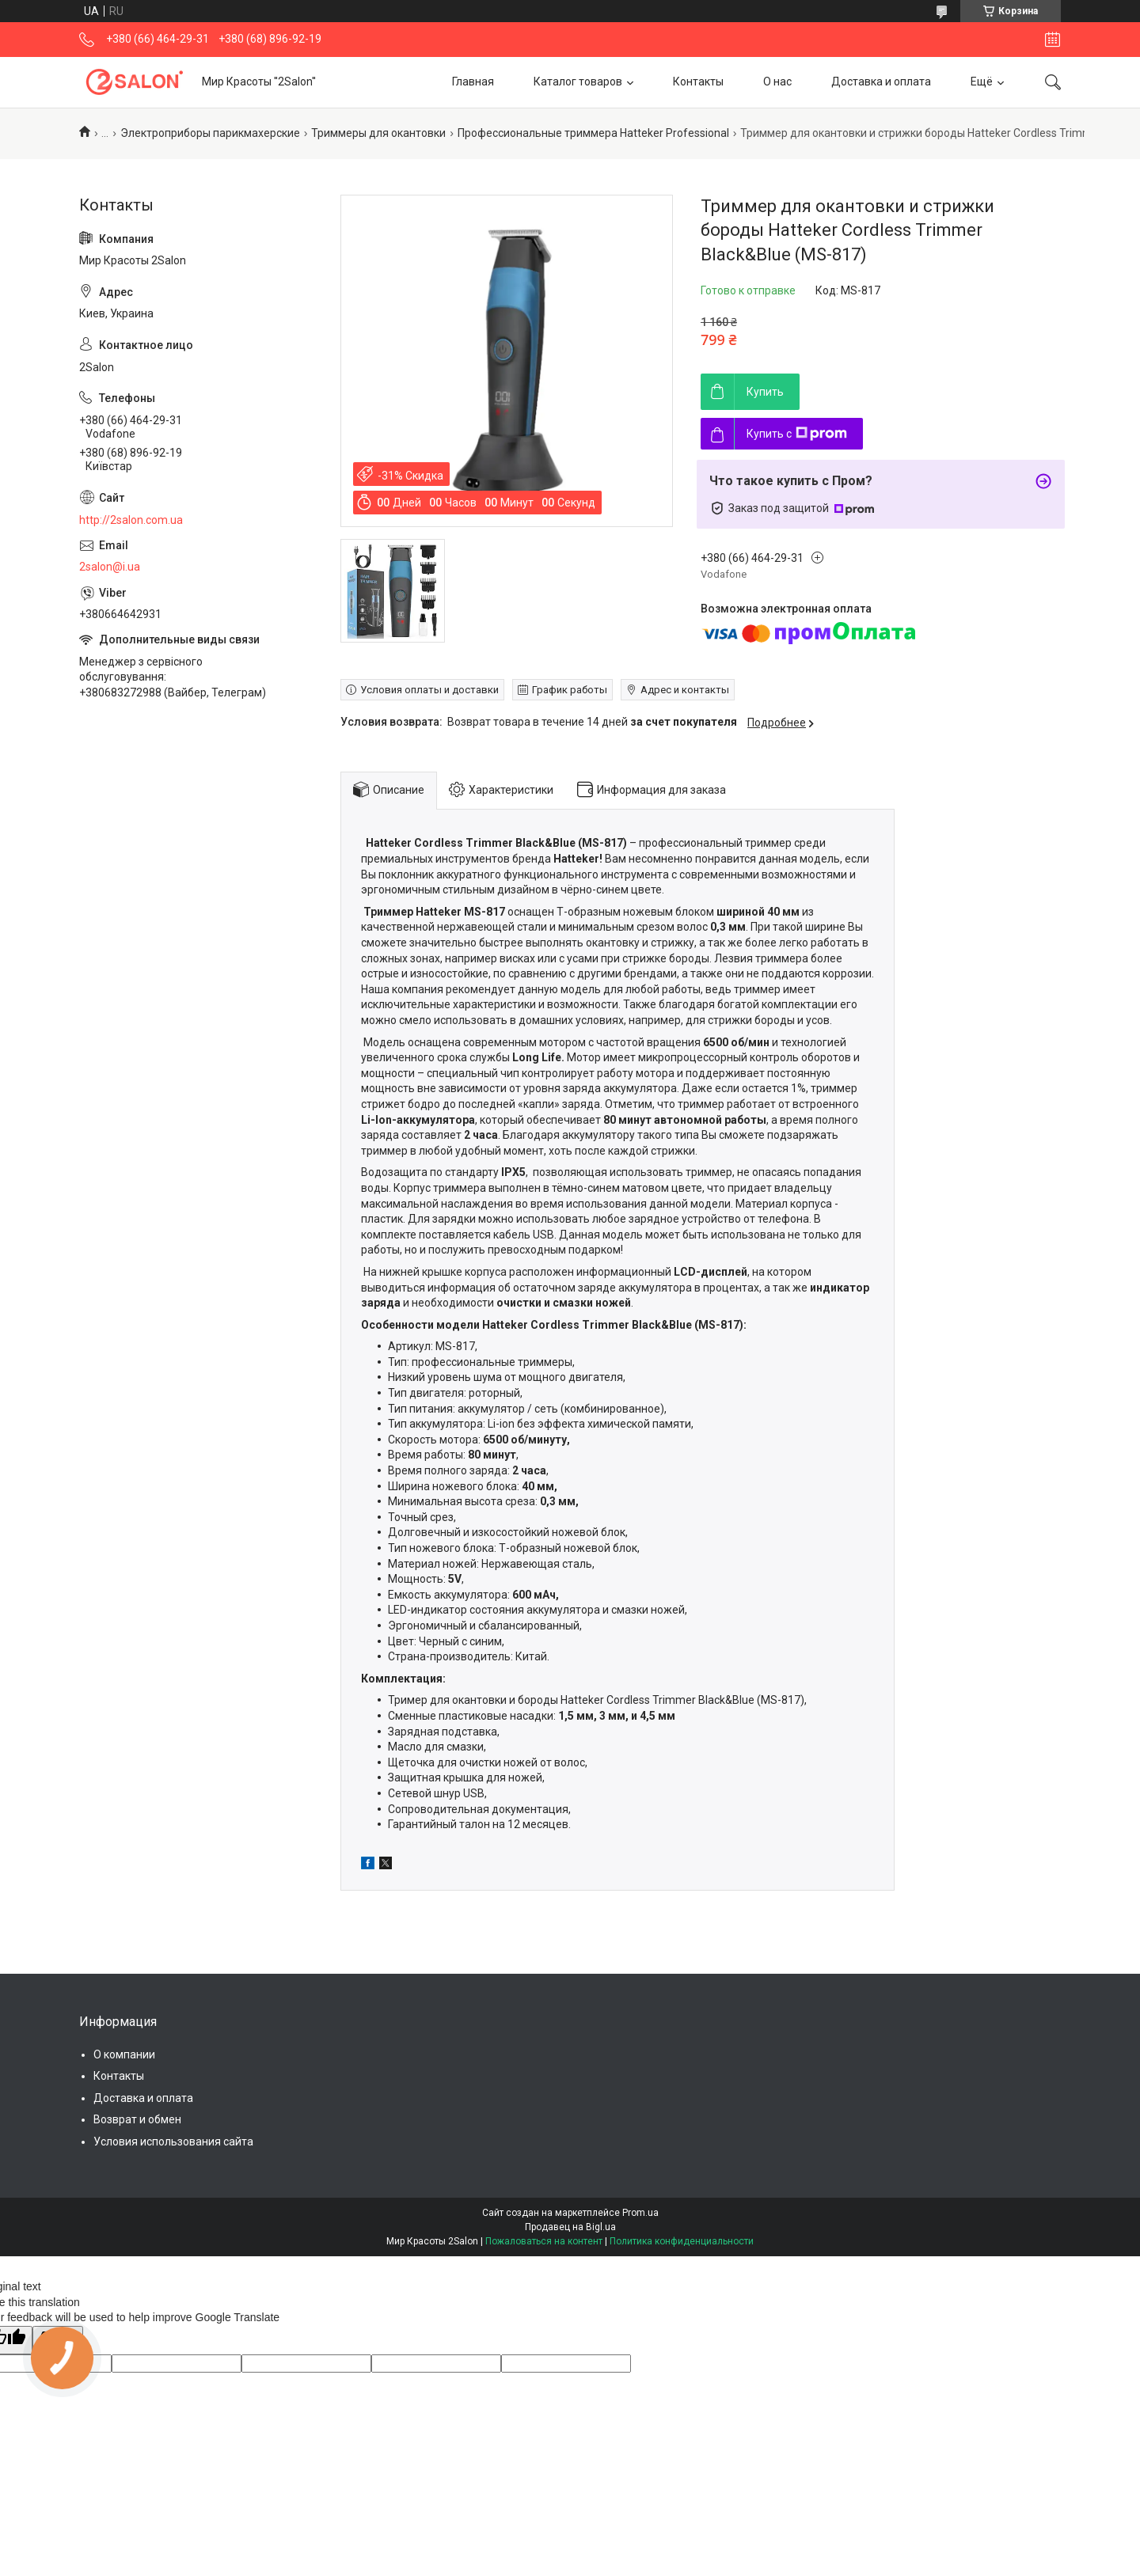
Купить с (797, 434)
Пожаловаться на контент (543, 2241)
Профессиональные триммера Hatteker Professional (593, 133)
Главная (473, 81)
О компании (124, 2054)
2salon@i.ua (109, 566)
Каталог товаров (578, 81)
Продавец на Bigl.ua (570, 2227)
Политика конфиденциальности (682, 2241)
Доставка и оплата (881, 81)
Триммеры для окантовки (378, 133)
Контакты (698, 81)
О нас (777, 81)
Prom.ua (640, 2212)
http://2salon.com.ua (131, 520)
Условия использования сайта (173, 2141)
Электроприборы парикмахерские (210, 133)
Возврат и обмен (137, 2119)
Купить (765, 391)
